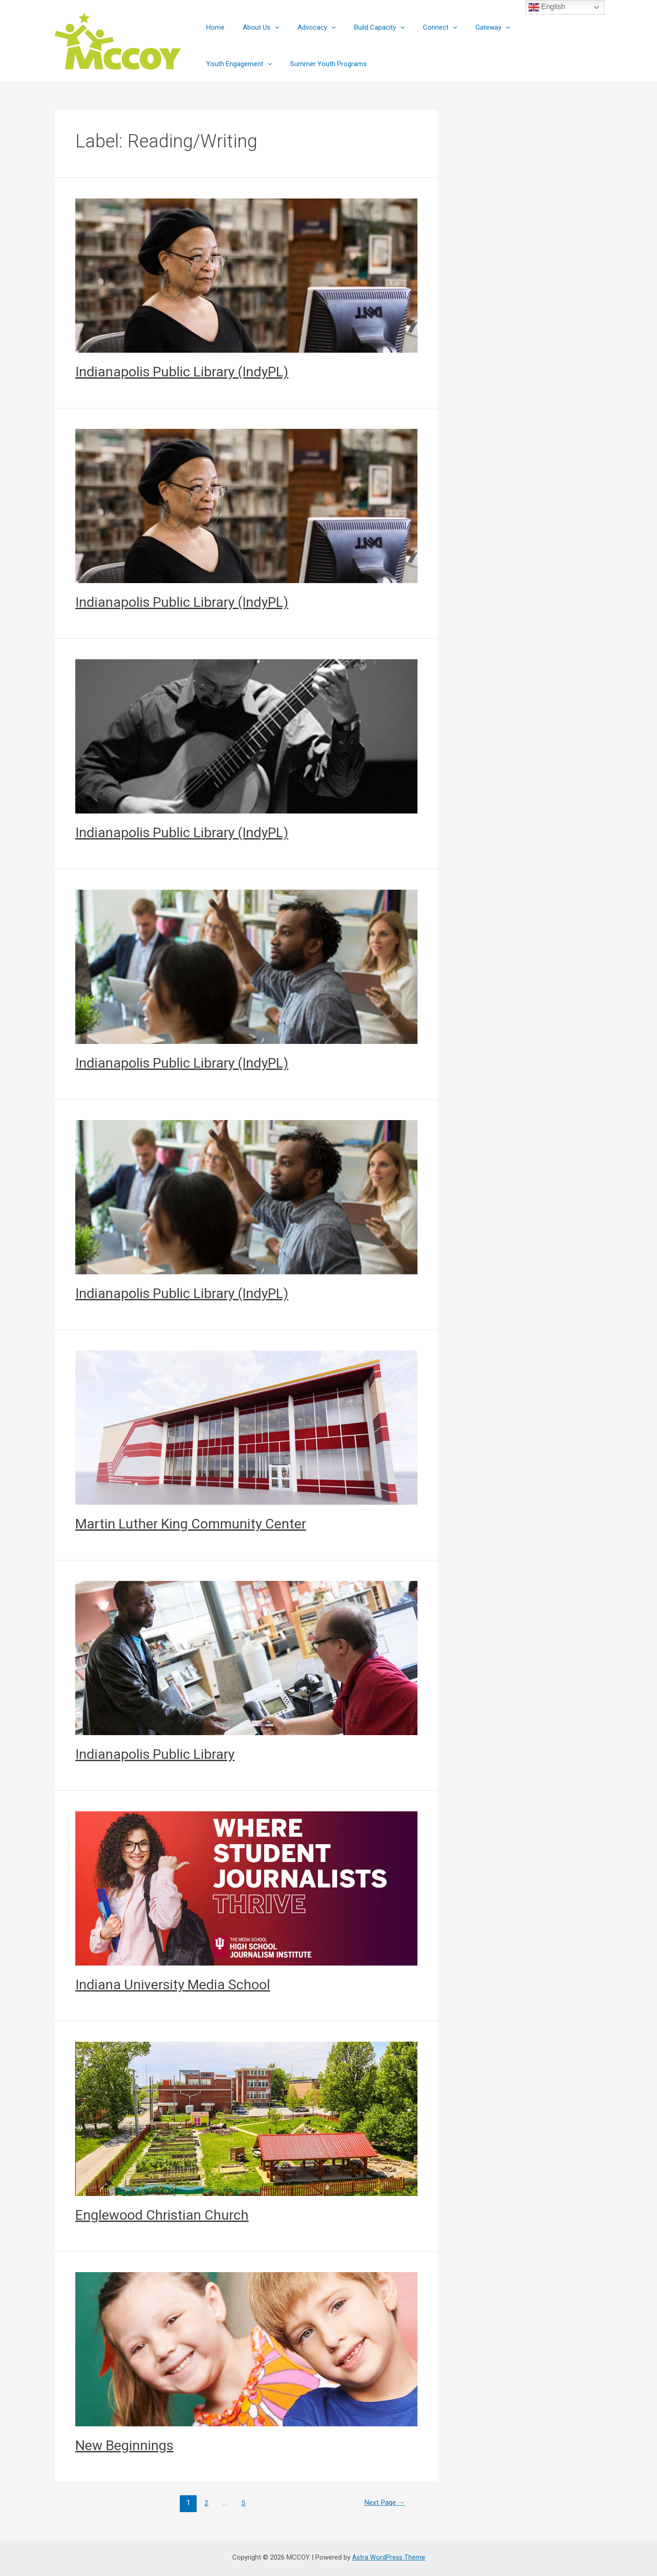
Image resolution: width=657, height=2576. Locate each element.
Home (213, 27)
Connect (419, 27)
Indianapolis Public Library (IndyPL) (181, 372)
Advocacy (305, 27)
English (546, 7)
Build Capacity (363, 27)
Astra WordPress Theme (388, 2557)
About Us (254, 27)
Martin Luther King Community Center (190, 1524)
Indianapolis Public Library (155, 1754)
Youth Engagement (531, 27)
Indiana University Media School (172, 1984)
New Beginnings (124, 2445)
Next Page (382, 2502)
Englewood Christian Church (162, 2215)
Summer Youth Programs (242, 64)
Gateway (467, 27)
